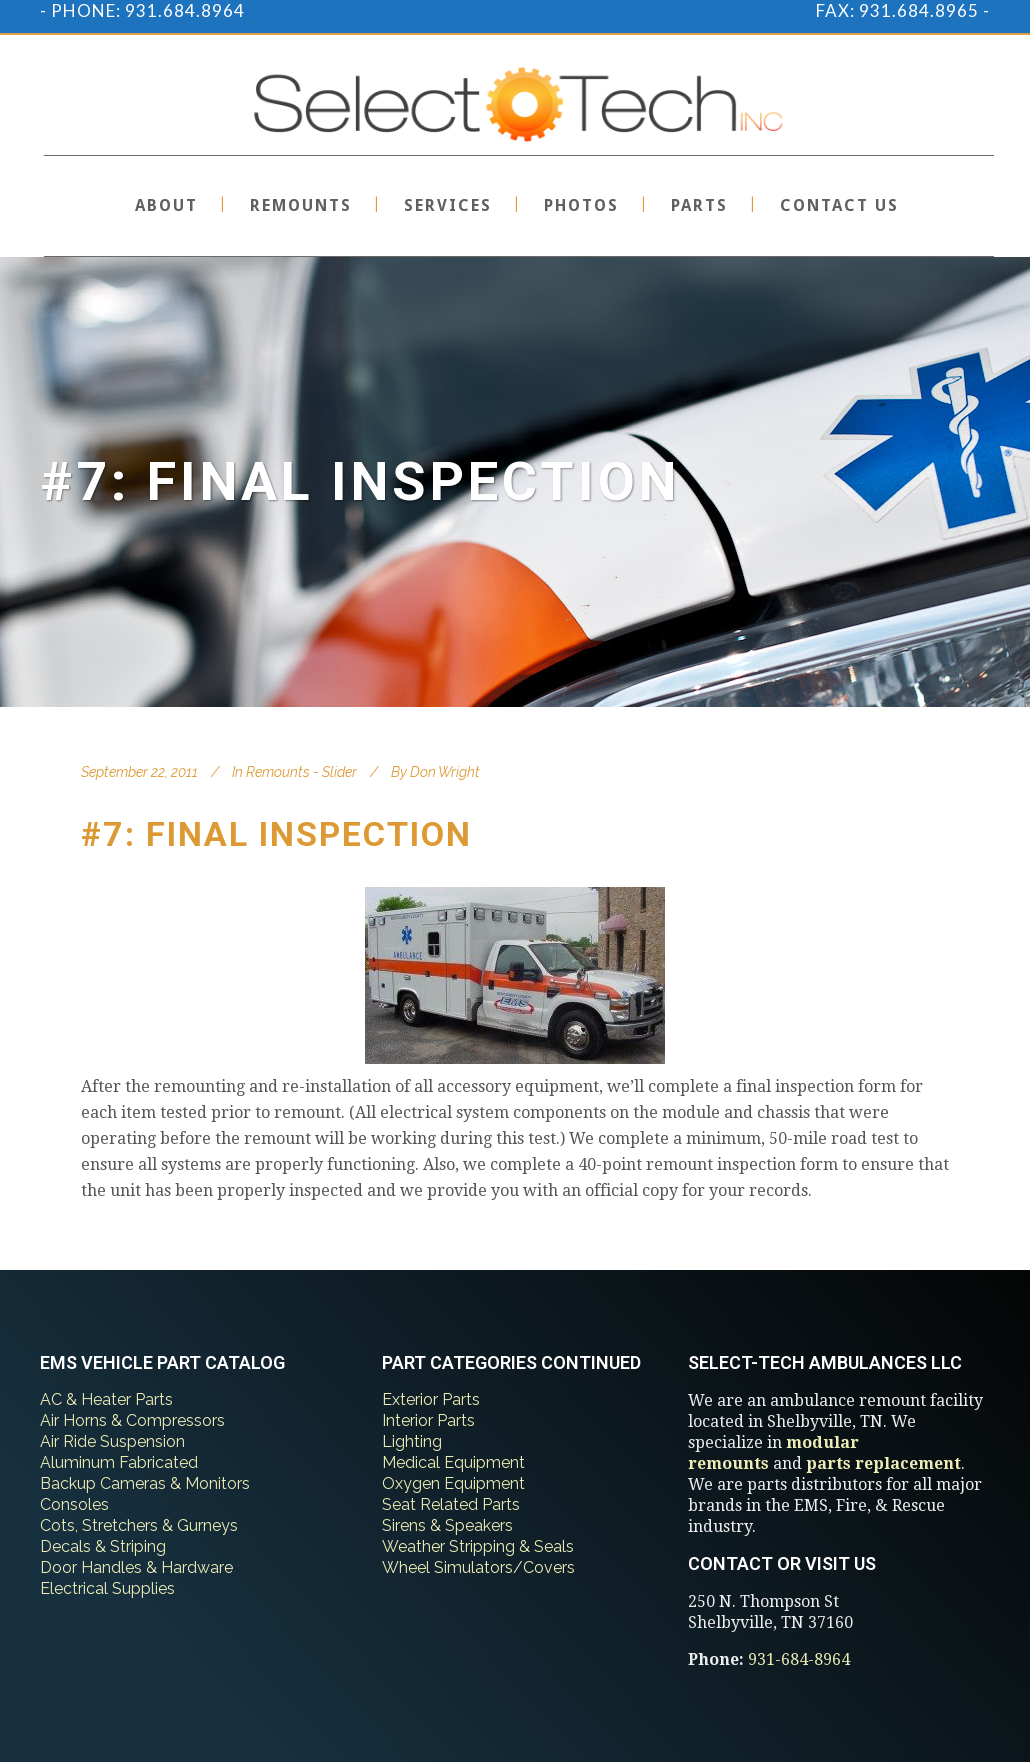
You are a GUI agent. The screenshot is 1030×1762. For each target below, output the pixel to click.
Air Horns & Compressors (132, 1420)
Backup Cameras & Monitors (145, 1483)
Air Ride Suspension (112, 1441)
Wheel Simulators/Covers (478, 1567)
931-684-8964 (799, 1659)
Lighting (412, 1441)
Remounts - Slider (301, 772)
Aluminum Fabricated (119, 1462)
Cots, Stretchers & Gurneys (139, 1525)
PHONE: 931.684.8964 (148, 10)
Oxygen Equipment (453, 1483)
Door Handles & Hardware (136, 1567)
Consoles (74, 1504)
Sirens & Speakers (447, 1525)
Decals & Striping (103, 1546)
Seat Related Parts (451, 1504)
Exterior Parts (431, 1399)
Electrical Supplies (107, 1588)
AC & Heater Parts (106, 1399)
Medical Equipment (453, 1462)
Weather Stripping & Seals (478, 1546)
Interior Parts (428, 1420)
